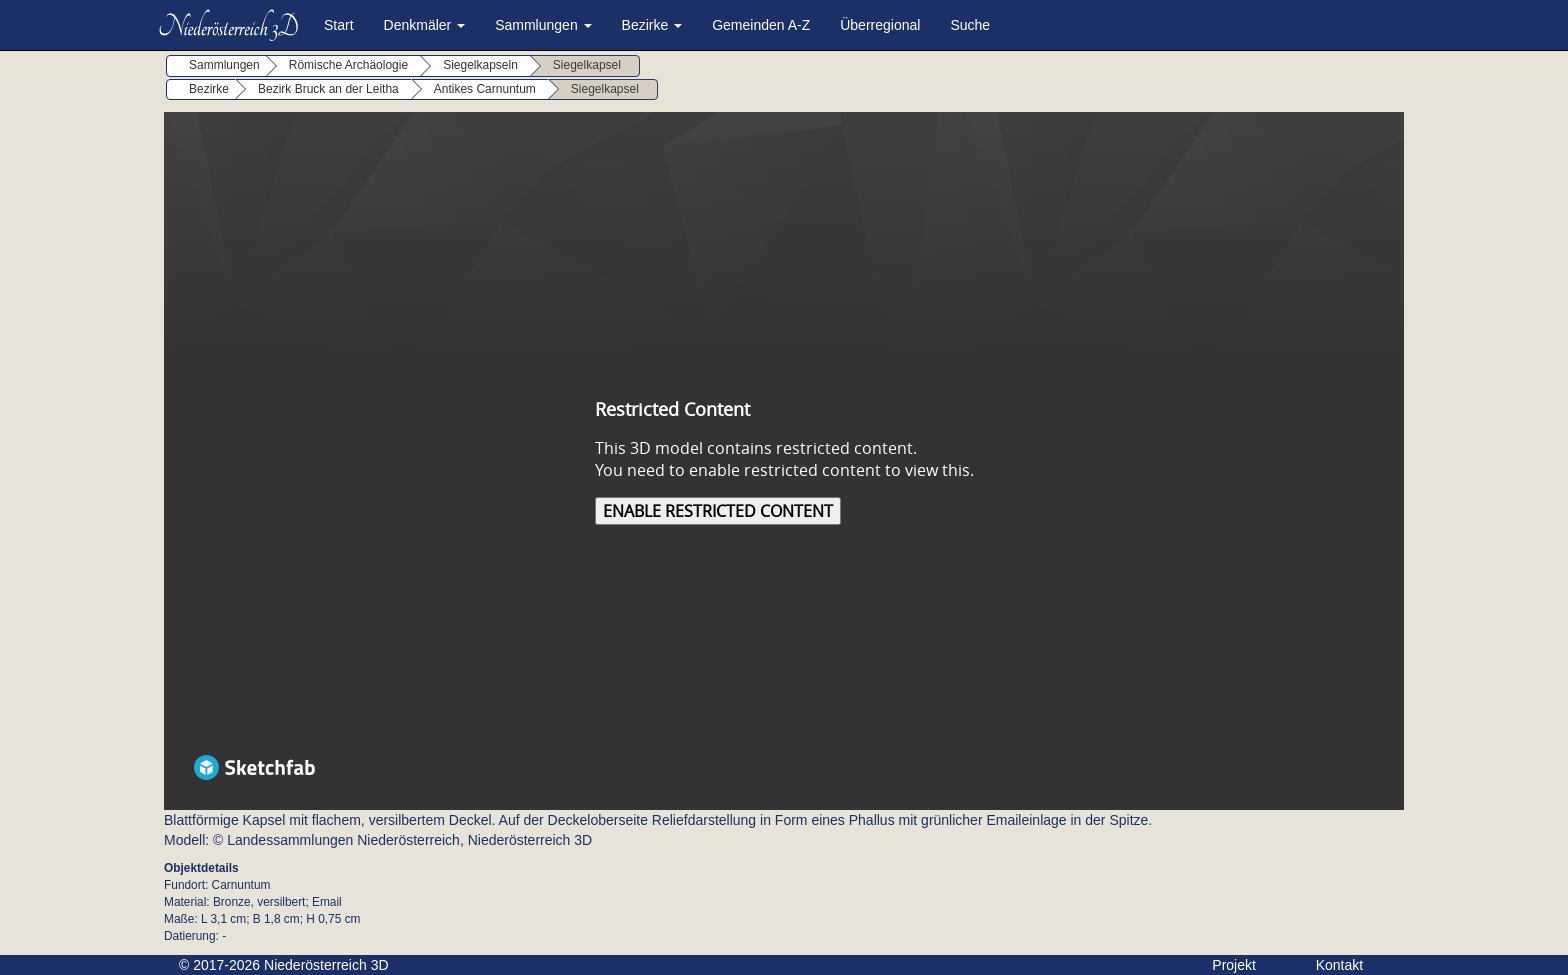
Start (339, 25)
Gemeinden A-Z (761, 25)
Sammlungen (543, 25)
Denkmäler (425, 25)
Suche (970, 25)
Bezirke (652, 25)
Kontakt (1339, 965)
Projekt (1234, 965)
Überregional (880, 25)
